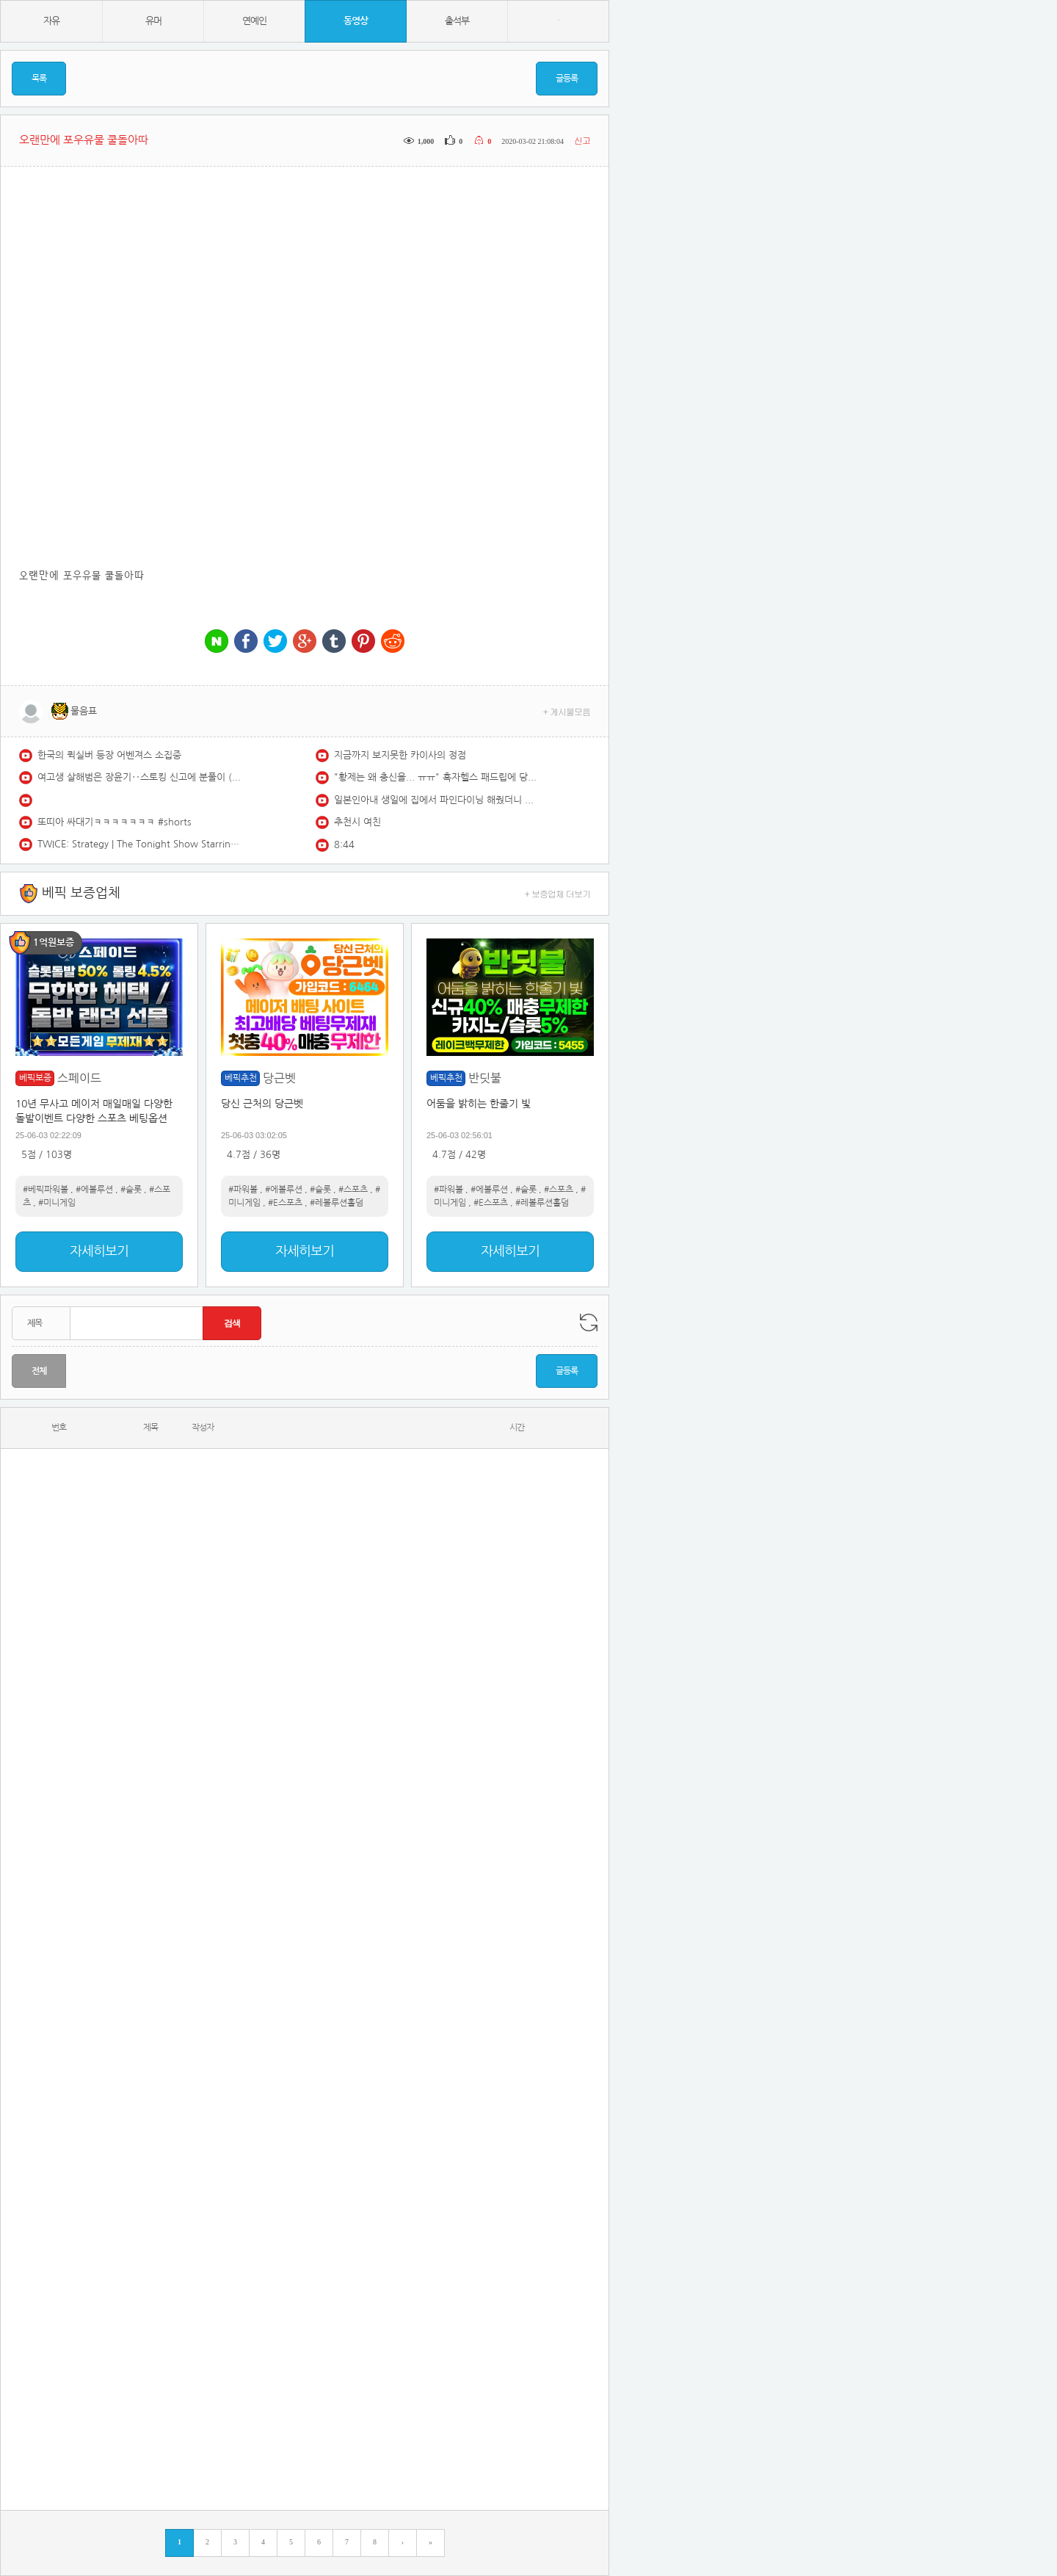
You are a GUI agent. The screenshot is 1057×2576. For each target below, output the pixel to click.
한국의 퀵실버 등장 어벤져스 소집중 (109, 755)
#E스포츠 (285, 1202)
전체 (39, 1371)
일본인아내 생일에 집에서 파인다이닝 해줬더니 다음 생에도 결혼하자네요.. (437, 800)
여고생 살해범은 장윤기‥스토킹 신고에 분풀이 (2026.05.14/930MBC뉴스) (140, 777)
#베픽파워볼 (45, 1189)
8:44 (344, 845)
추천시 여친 (357, 822)
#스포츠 (353, 1189)
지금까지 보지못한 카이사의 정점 (400, 755)
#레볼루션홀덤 (336, 1202)
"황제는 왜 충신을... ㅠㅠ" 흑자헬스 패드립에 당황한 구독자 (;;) (437, 777)
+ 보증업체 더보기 (558, 893)
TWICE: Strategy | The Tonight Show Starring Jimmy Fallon (140, 844)
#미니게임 (57, 1202)
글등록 (567, 78)
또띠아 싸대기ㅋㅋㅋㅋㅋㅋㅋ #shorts (114, 822)
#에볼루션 (94, 1189)
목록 (39, 78)
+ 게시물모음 (567, 711)
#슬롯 (131, 1189)
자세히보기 (99, 1251)
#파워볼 (243, 1189)
